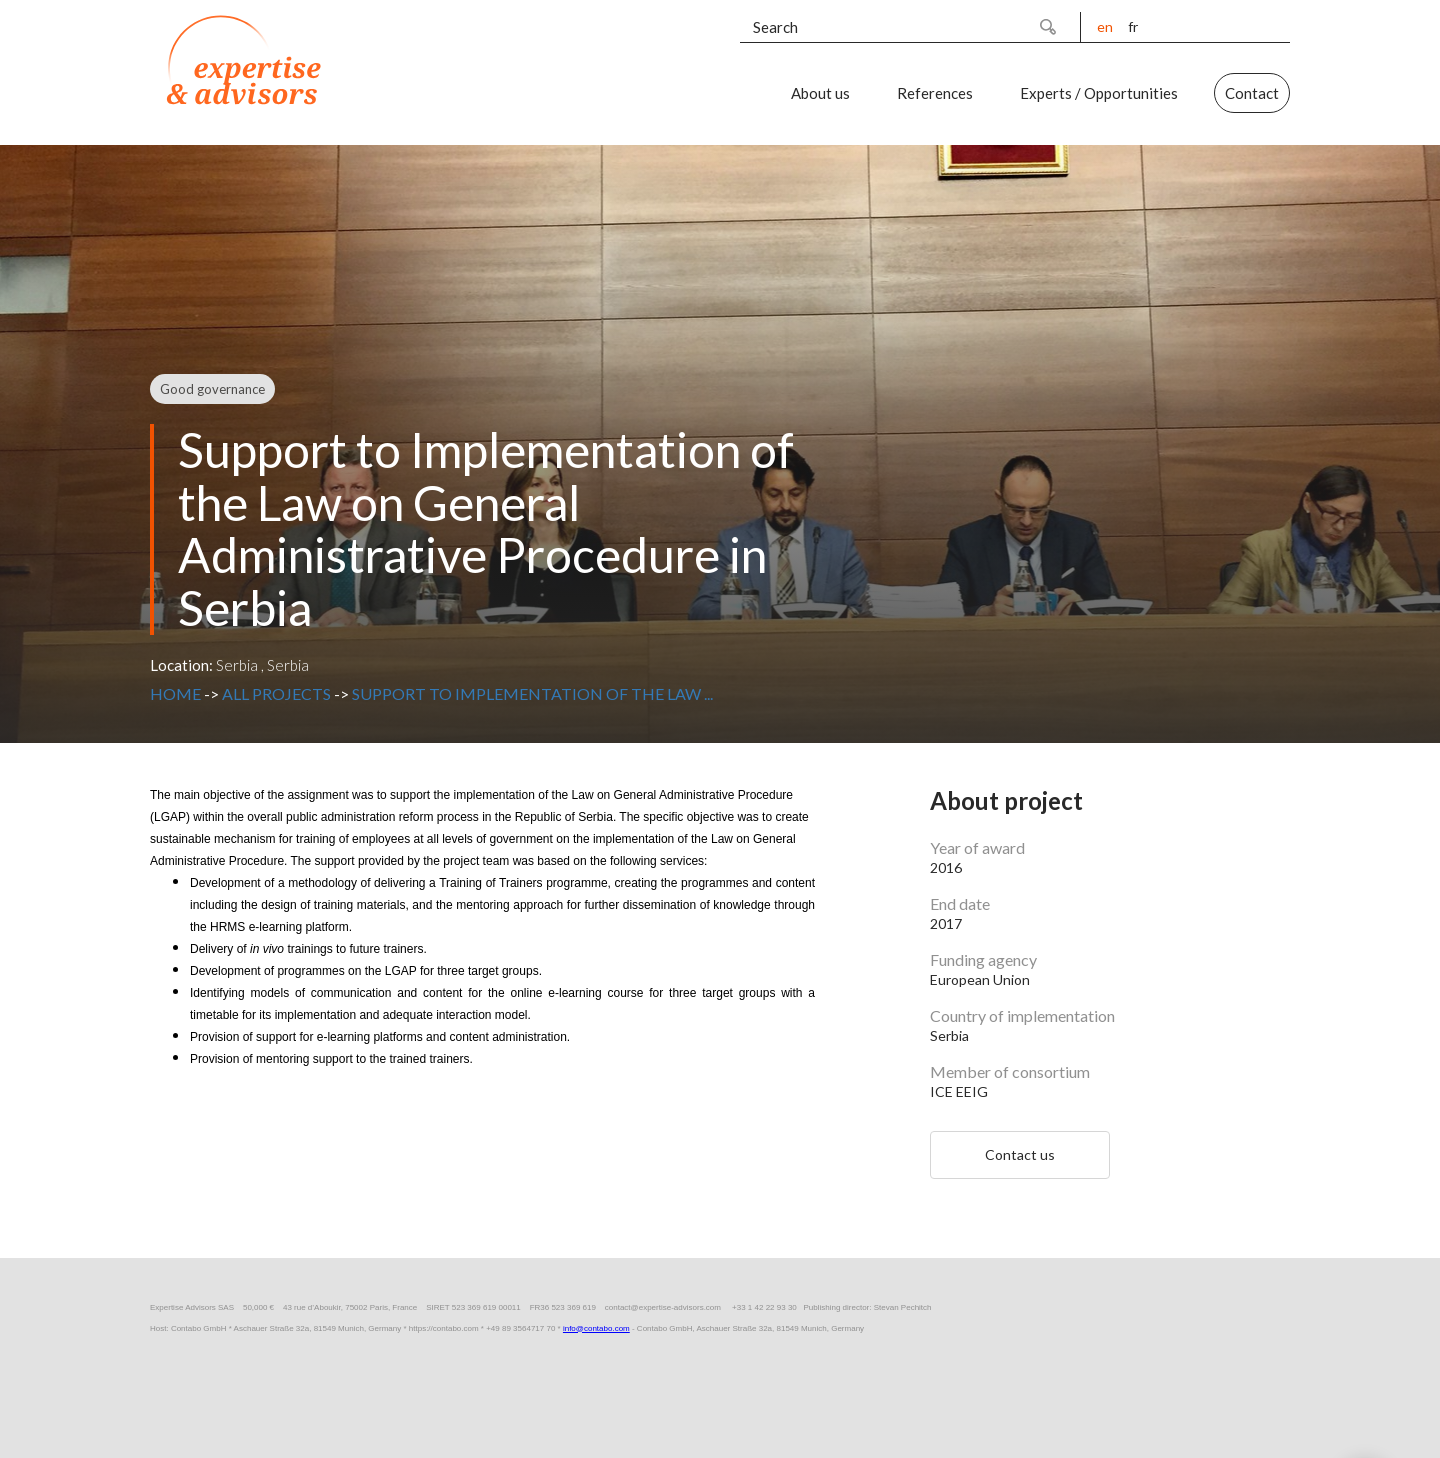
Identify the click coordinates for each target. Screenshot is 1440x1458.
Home (175, 693)
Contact (1252, 93)
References (935, 93)
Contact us (1020, 1154)
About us (820, 93)
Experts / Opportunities (1099, 93)
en (1105, 26)
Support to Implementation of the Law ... (532, 693)
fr (1133, 26)
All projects (276, 693)
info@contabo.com (596, 1328)
